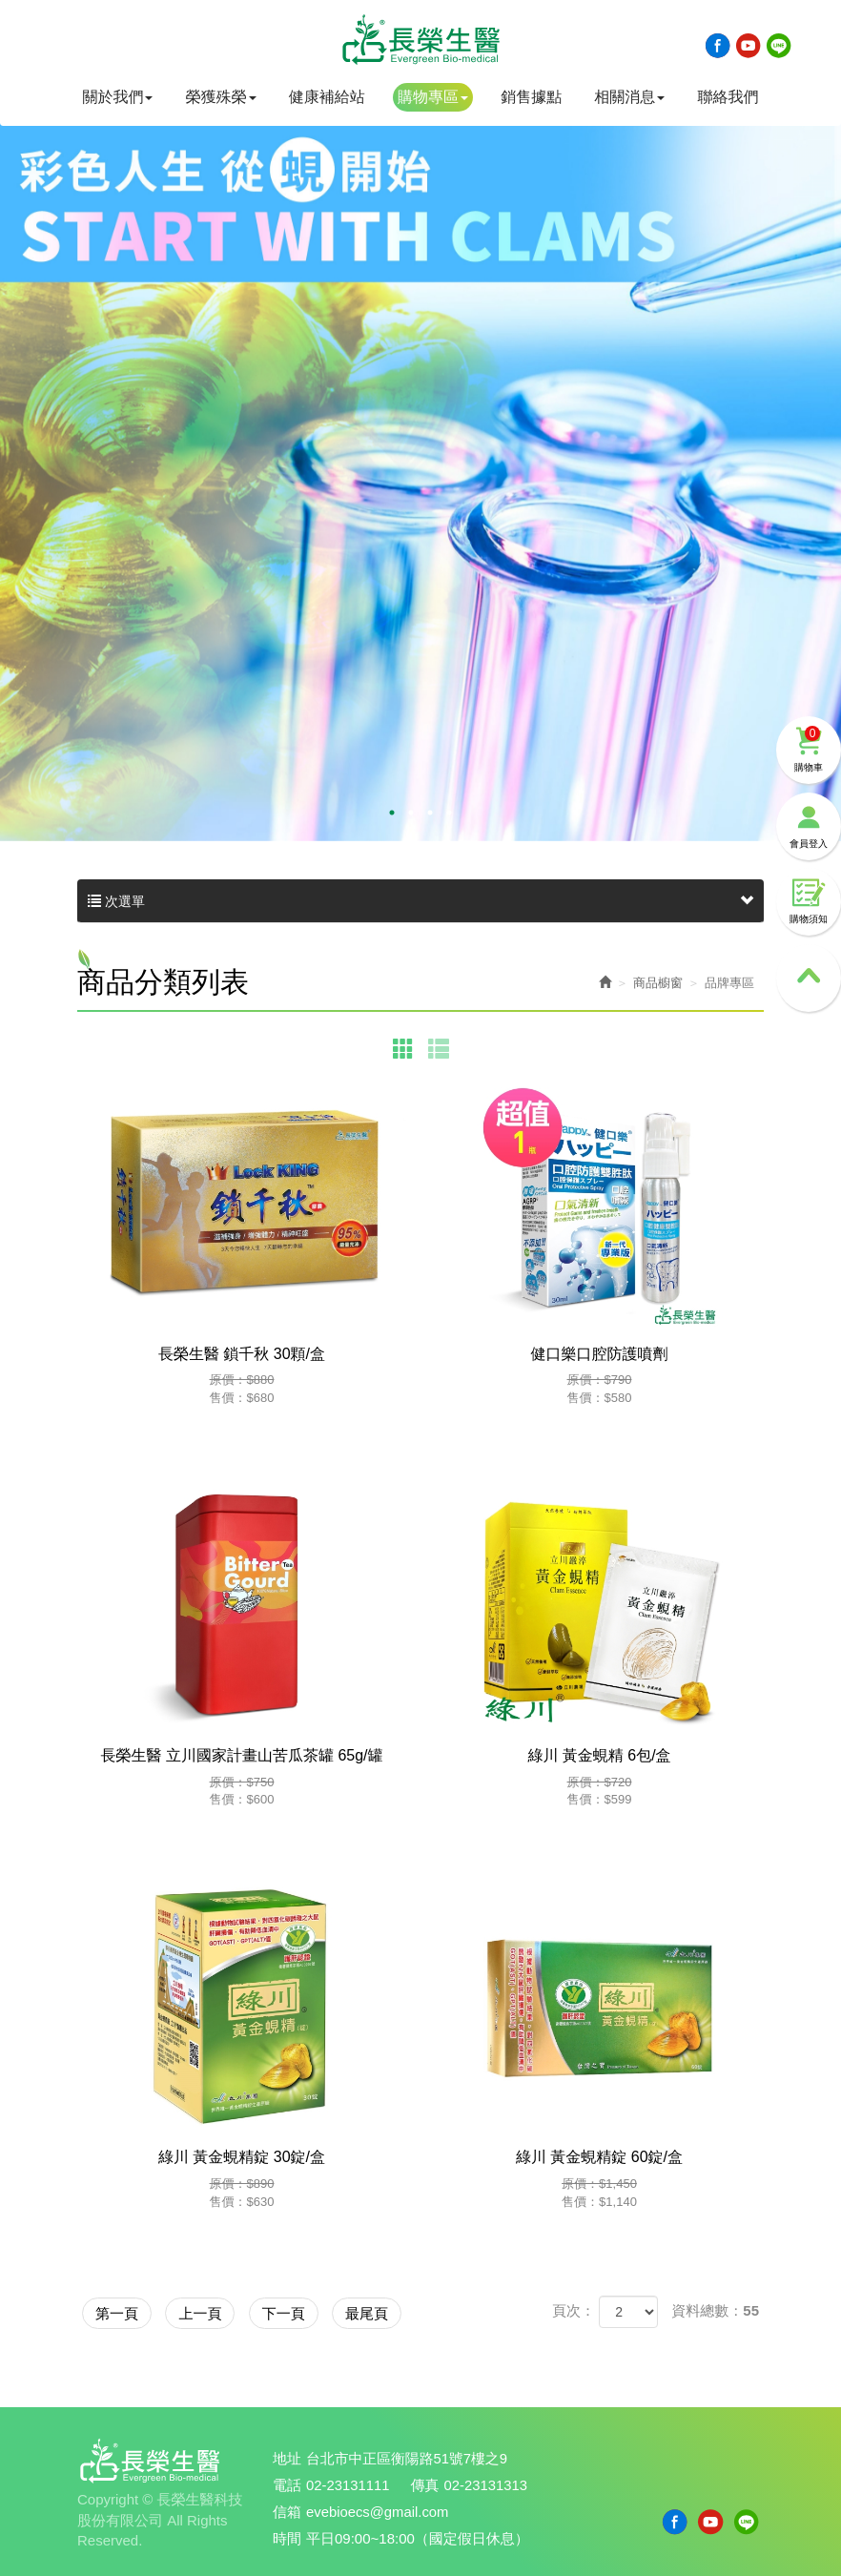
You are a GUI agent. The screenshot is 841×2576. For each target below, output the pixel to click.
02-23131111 (348, 2483)
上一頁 (219, 2311)
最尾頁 (413, 2311)
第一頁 (123, 2311)
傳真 (426, 2483)
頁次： (573, 2310)
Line (779, 45)
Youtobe (748, 45)
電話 (287, 2483)
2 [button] (410, 812)
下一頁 (316, 2311)
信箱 (287, 2509)
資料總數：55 (715, 2310)
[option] (420, 458)
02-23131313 (487, 2483)
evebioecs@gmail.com (378, 2509)
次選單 (420, 901)
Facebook (718, 45)
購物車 (808, 719)
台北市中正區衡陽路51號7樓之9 (407, 2457)
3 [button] (430, 812)
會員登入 (809, 796)
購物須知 (809, 874)
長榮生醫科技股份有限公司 (420, 41)
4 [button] (449, 812)
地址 (287, 2457)
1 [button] (391, 812)
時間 (287, 2534)
